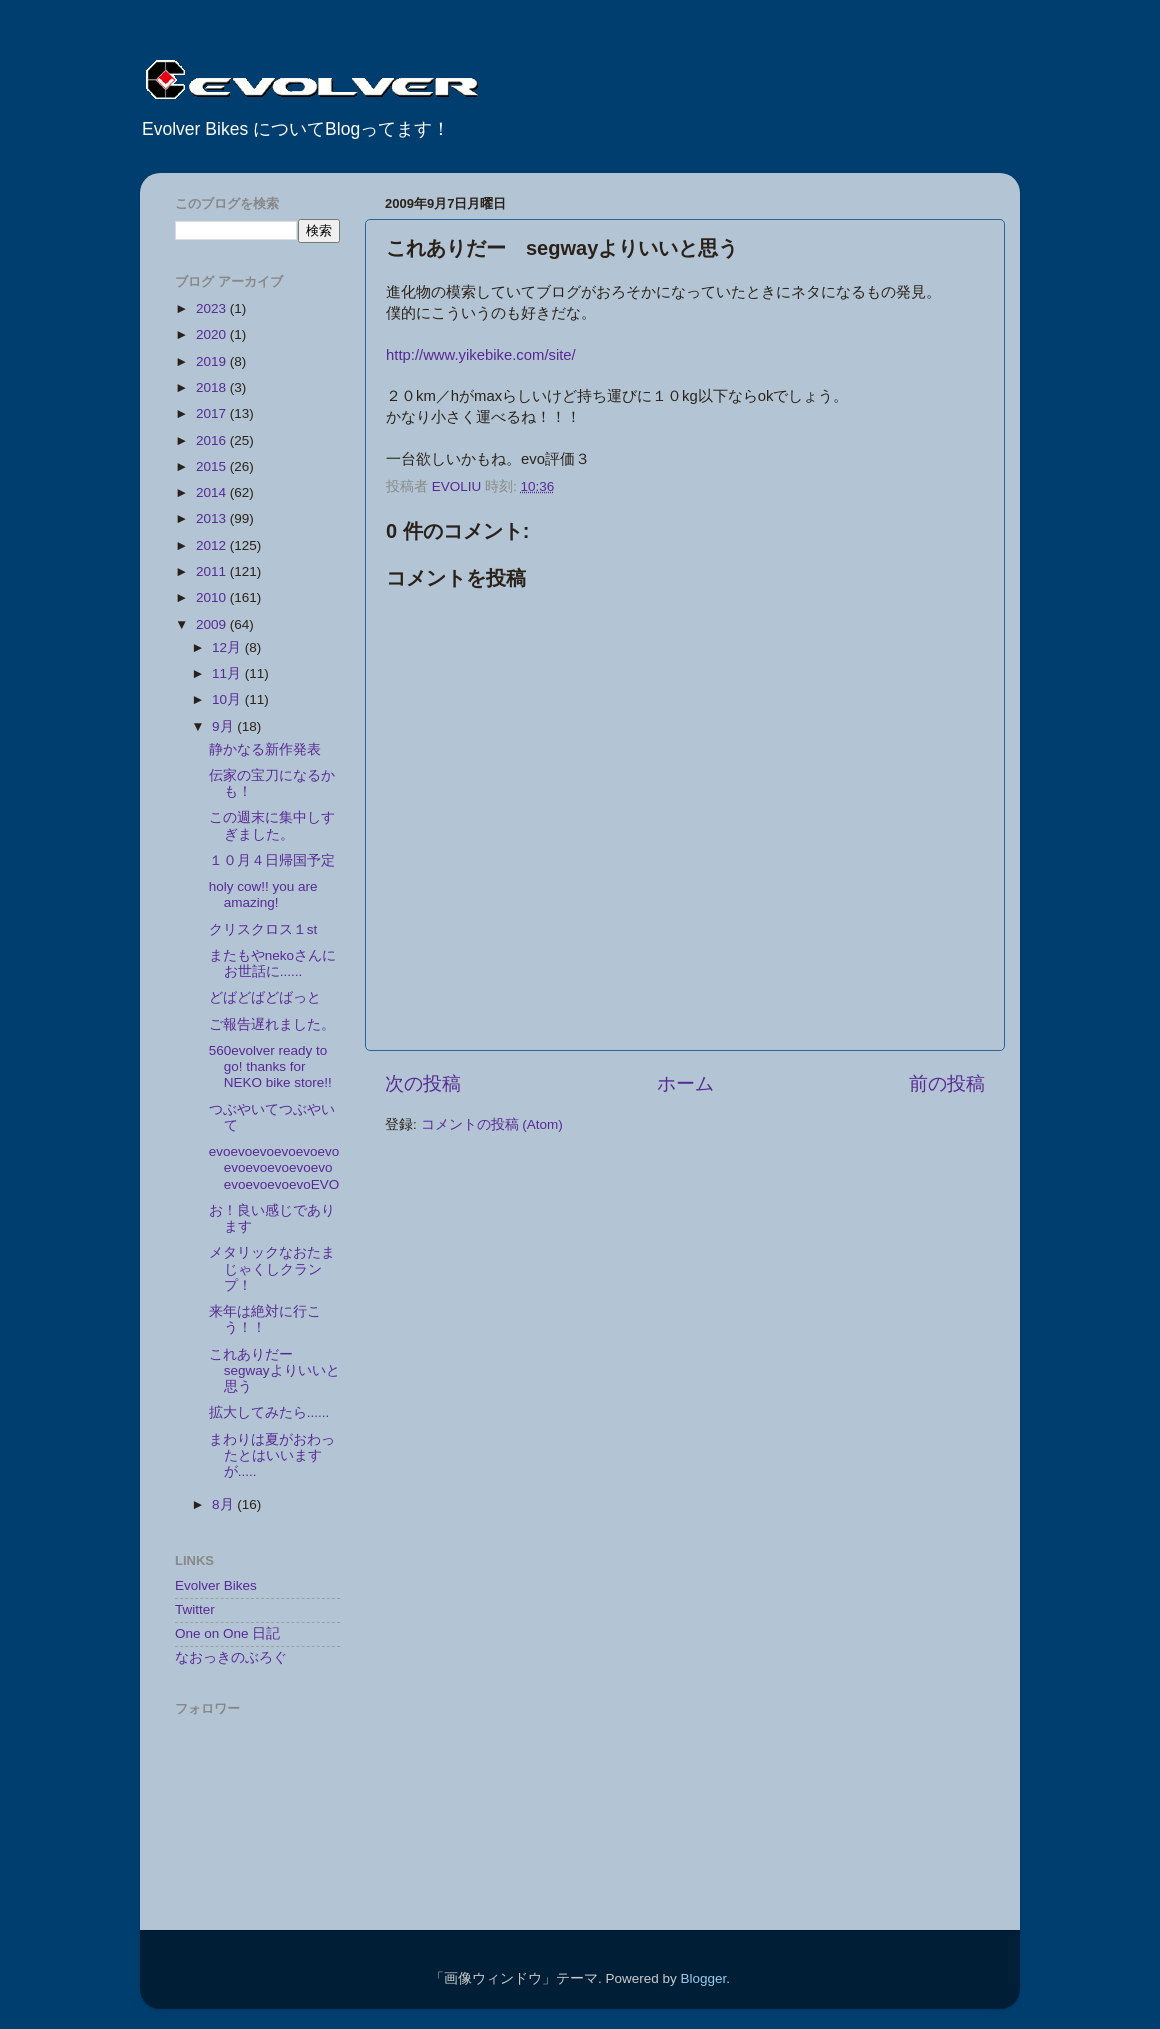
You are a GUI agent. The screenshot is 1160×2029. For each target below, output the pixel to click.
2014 (213, 492)
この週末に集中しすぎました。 (272, 825)
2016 (213, 440)
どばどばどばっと (272, 997)
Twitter (195, 1609)
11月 (228, 673)
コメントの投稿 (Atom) (492, 1124)
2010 (213, 597)
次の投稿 (423, 1083)
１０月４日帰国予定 (272, 860)
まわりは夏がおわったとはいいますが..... (272, 1455)
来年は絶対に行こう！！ (265, 1319)
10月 (228, 699)
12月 (228, 647)
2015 (213, 466)
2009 (213, 624)
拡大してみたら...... (269, 1412)
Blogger (703, 1978)
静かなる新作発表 (265, 749)
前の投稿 (947, 1083)
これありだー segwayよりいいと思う (274, 1370)
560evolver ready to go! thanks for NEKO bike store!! (270, 1066)
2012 (213, 545)
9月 (224, 726)
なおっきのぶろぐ (231, 1657)
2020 (213, 334)
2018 (213, 387)
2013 (213, 518)
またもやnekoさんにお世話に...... (272, 963)
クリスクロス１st (263, 929)
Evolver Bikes (216, 1585)
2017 (213, 413)
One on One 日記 (227, 1633)
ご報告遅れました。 (272, 1024)
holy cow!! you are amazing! (263, 894)
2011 (213, 571)
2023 (213, 308)
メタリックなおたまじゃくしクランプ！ (272, 1268)
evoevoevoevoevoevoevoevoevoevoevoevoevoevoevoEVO (274, 1167)
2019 (213, 361)
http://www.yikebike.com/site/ (481, 355)
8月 (224, 1504)
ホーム (685, 1083)
